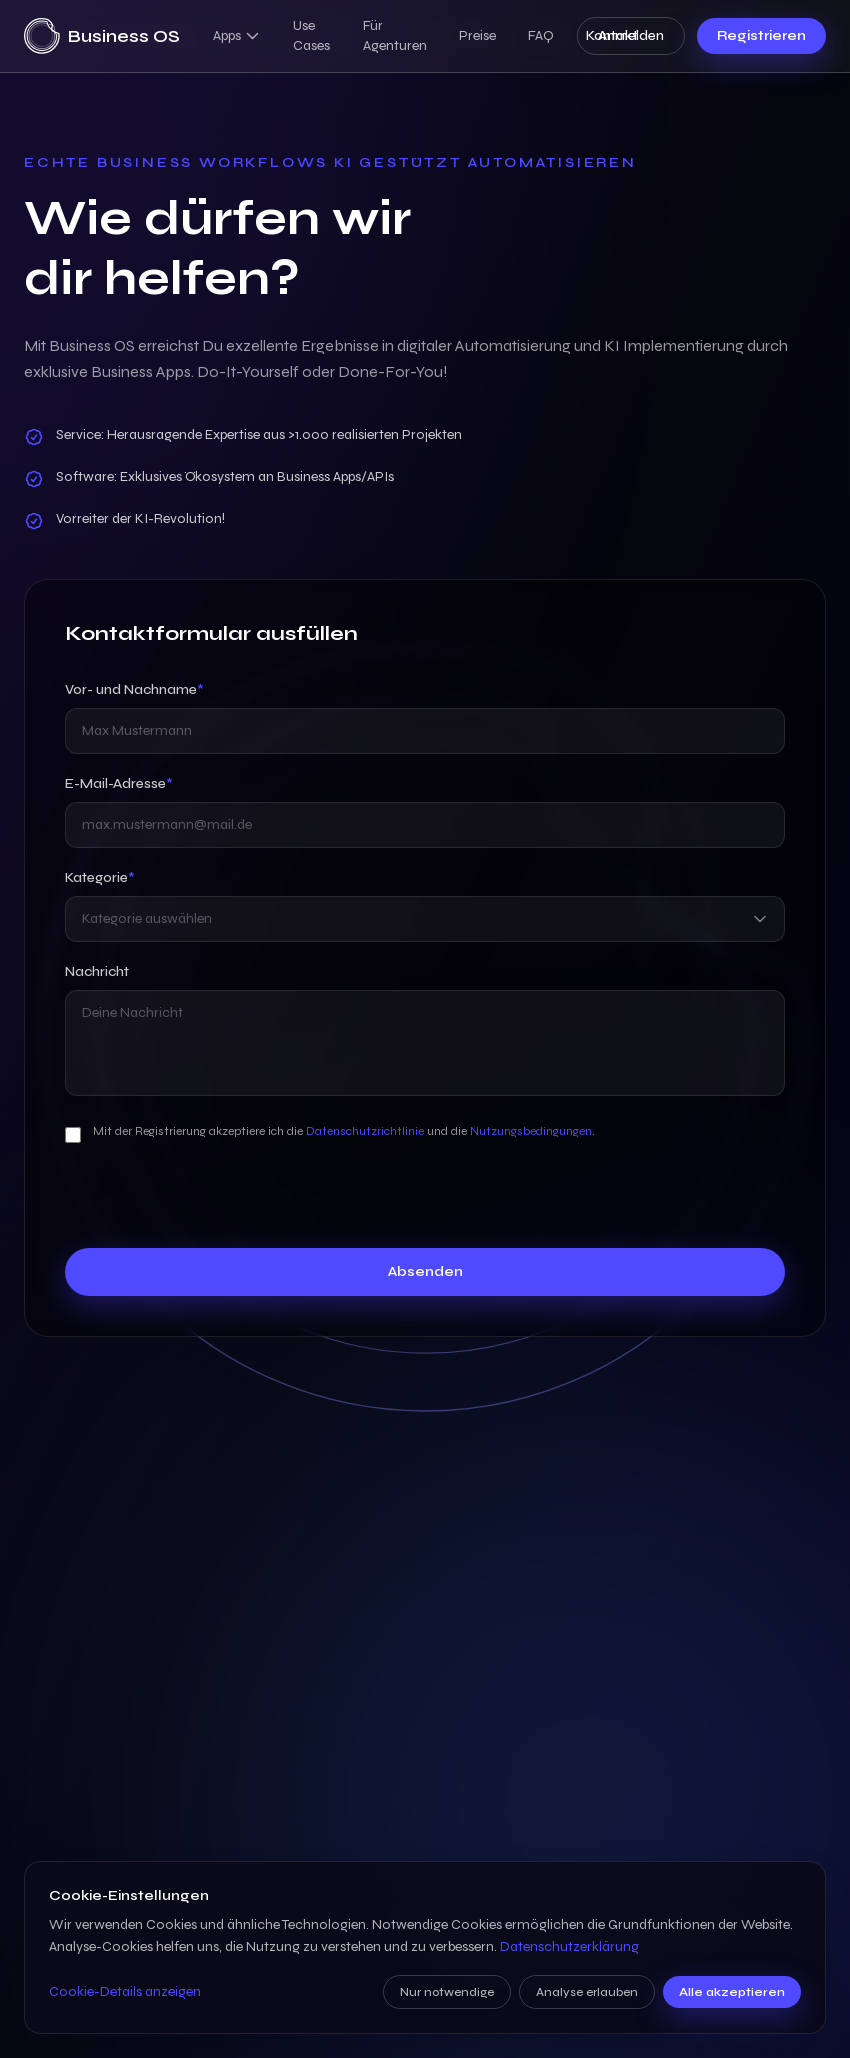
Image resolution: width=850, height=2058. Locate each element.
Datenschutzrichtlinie (365, 1131)
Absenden (425, 1271)
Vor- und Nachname (134, 689)
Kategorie (100, 877)
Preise (477, 35)
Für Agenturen (395, 35)
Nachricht (97, 971)
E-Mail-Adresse (119, 783)
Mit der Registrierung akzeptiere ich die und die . (344, 1131)
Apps (237, 35)
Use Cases (311, 35)
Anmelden (631, 35)
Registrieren (761, 35)
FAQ (541, 35)
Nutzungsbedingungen (531, 1131)
